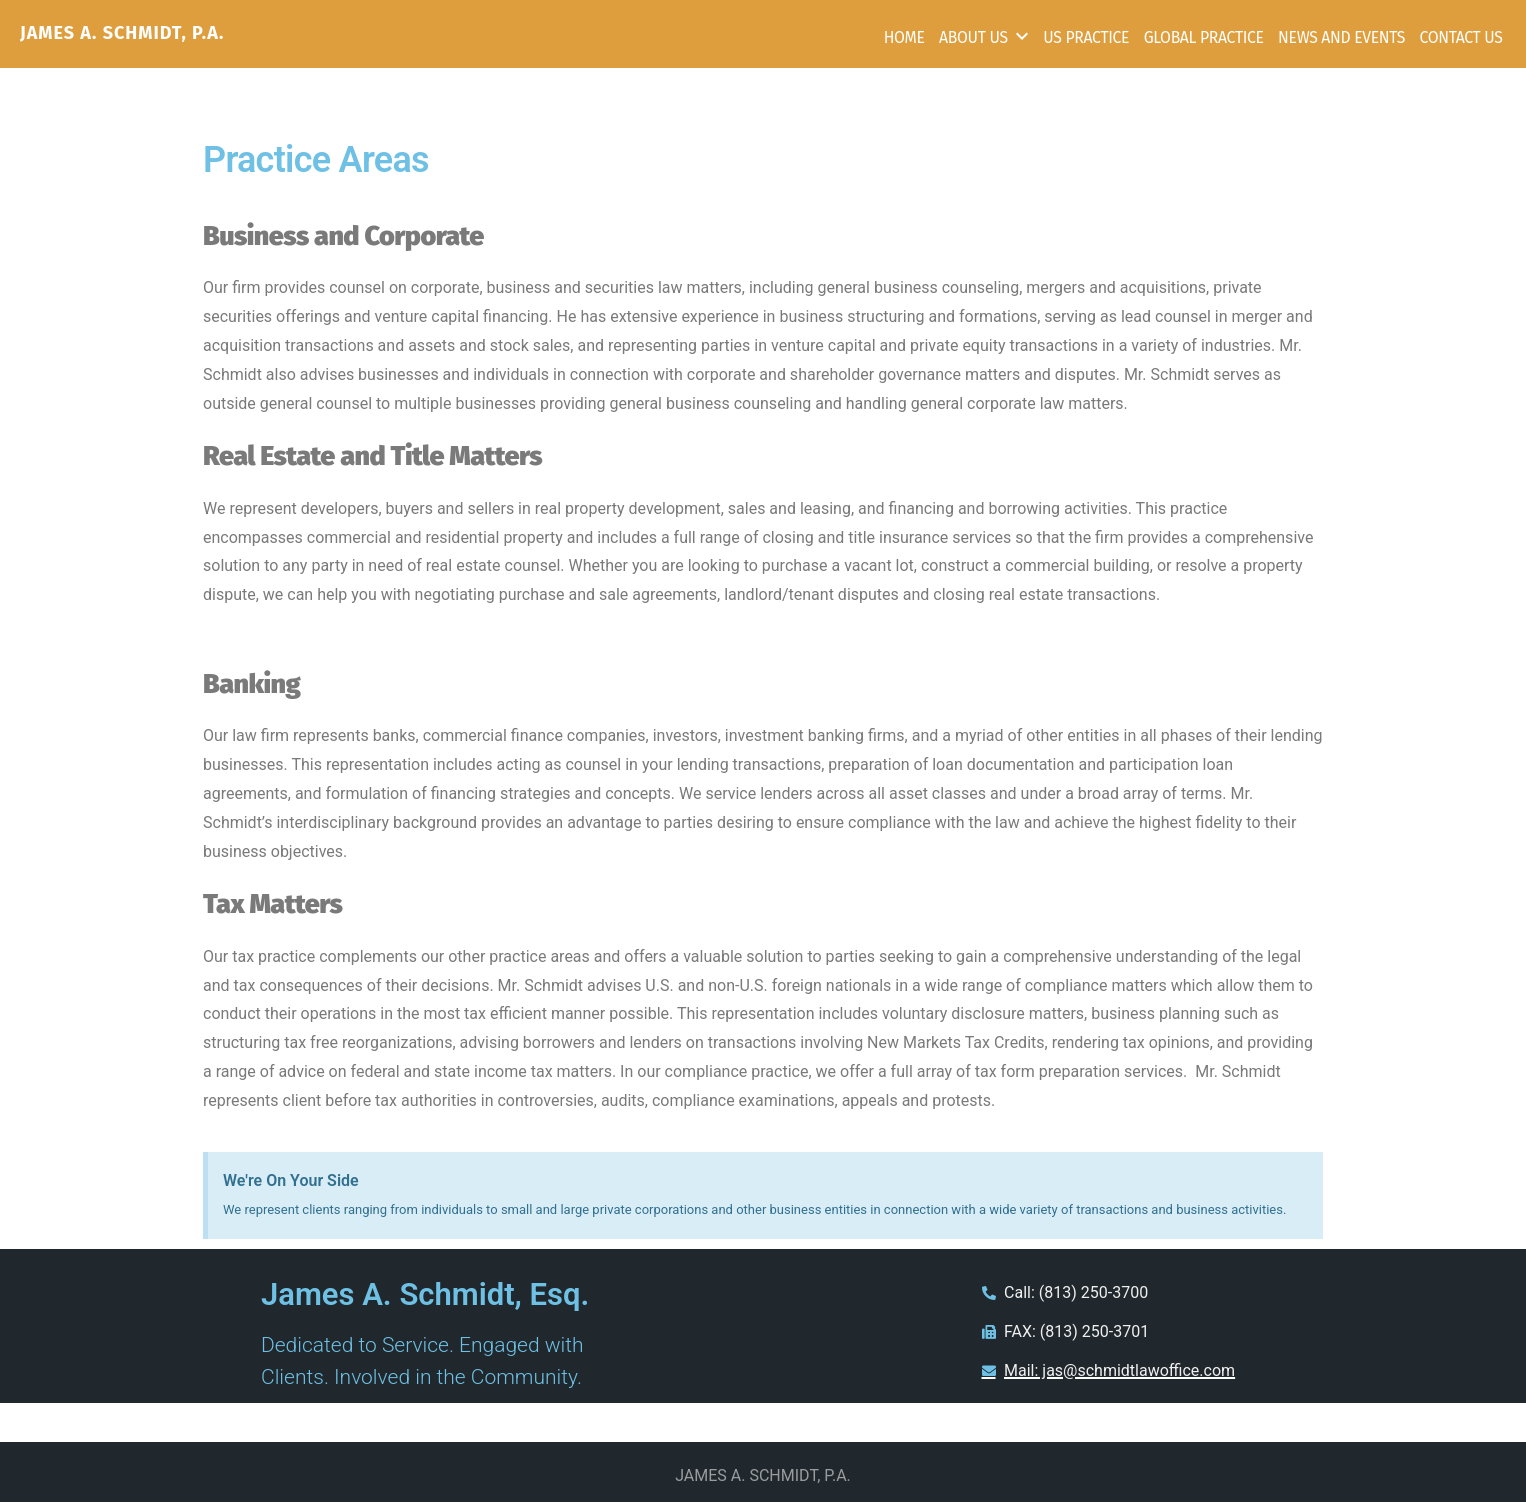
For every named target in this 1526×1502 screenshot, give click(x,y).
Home (904, 37)
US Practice (1086, 37)
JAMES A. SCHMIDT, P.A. (122, 33)
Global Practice (1204, 37)
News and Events (1341, 37)
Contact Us (1460, 37)
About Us (973, 37)
